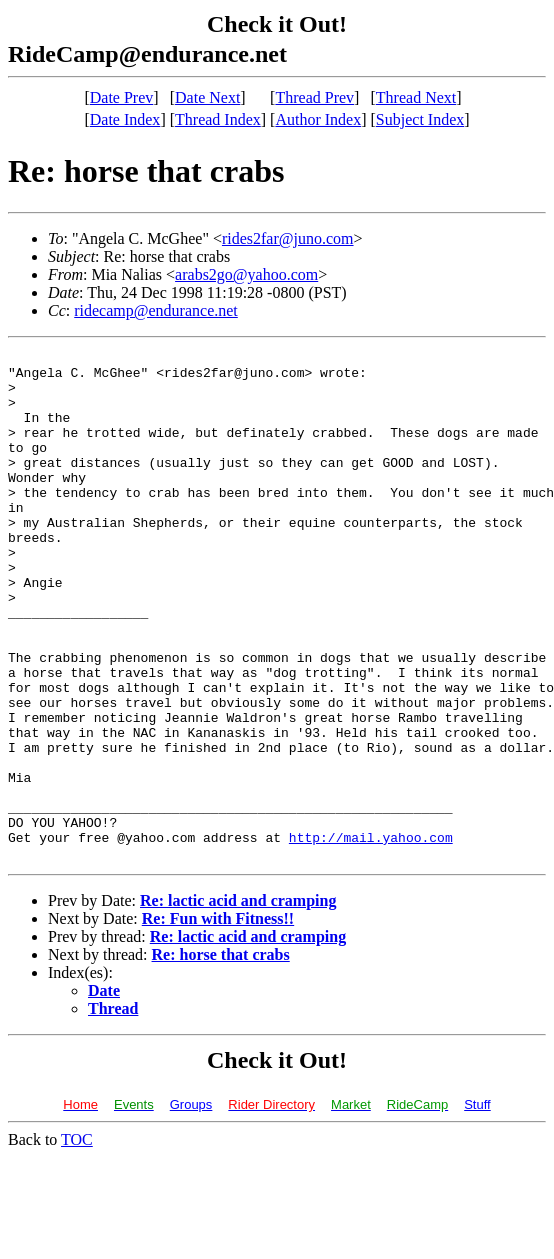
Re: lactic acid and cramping (238, 1002)
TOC (77, 1241)
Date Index (125, 119)
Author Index (318, 119)
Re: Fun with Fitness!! (218, 1020)
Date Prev (122, 97)
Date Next (207, 97)
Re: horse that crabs (221, 1056)
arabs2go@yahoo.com (246, 274)
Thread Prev (314, 97)
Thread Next (416, 97)
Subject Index (420, 119)
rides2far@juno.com (288, 238)
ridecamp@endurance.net (156, 310)
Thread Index (218, 119)
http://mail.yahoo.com (371, 936)
